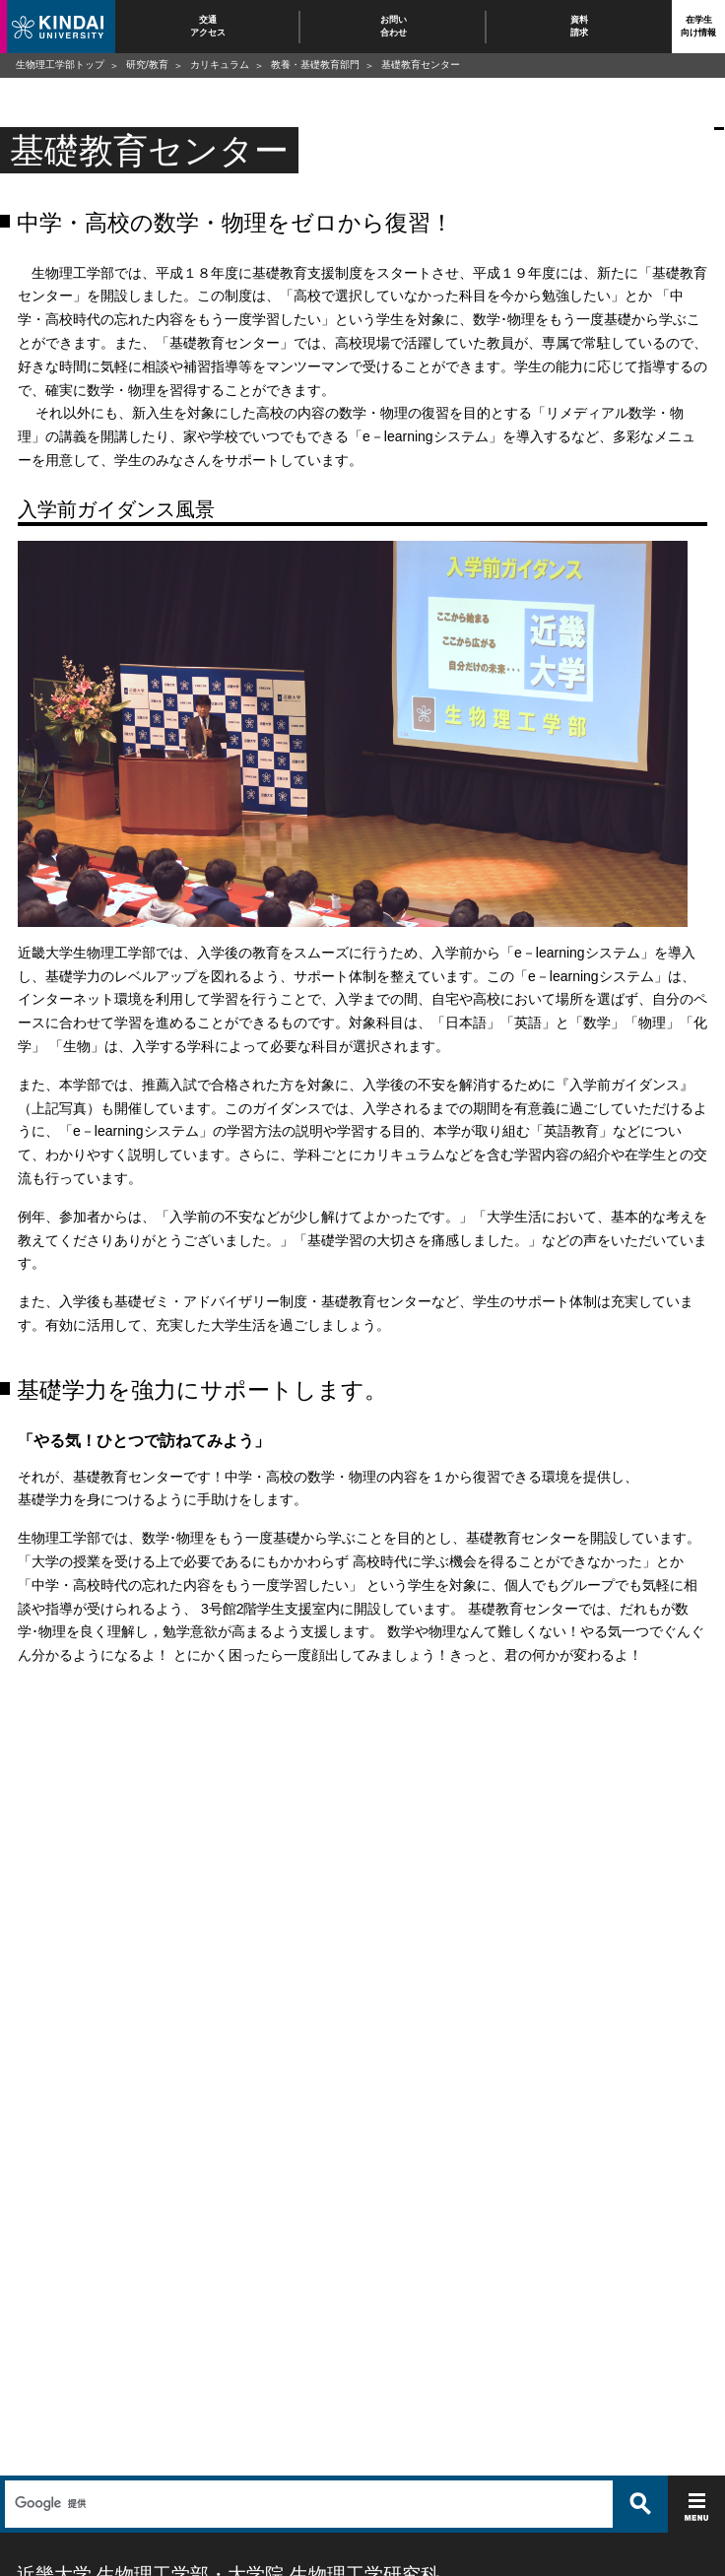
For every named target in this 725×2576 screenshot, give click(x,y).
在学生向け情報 (698, 26)
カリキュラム (219, 64)
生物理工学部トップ (60, 64)
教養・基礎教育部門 (315, 64)
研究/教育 (147, 64)
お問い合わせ (393, 26)
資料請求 (579, 26)
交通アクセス (208, 26)
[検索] (306, 2504)
